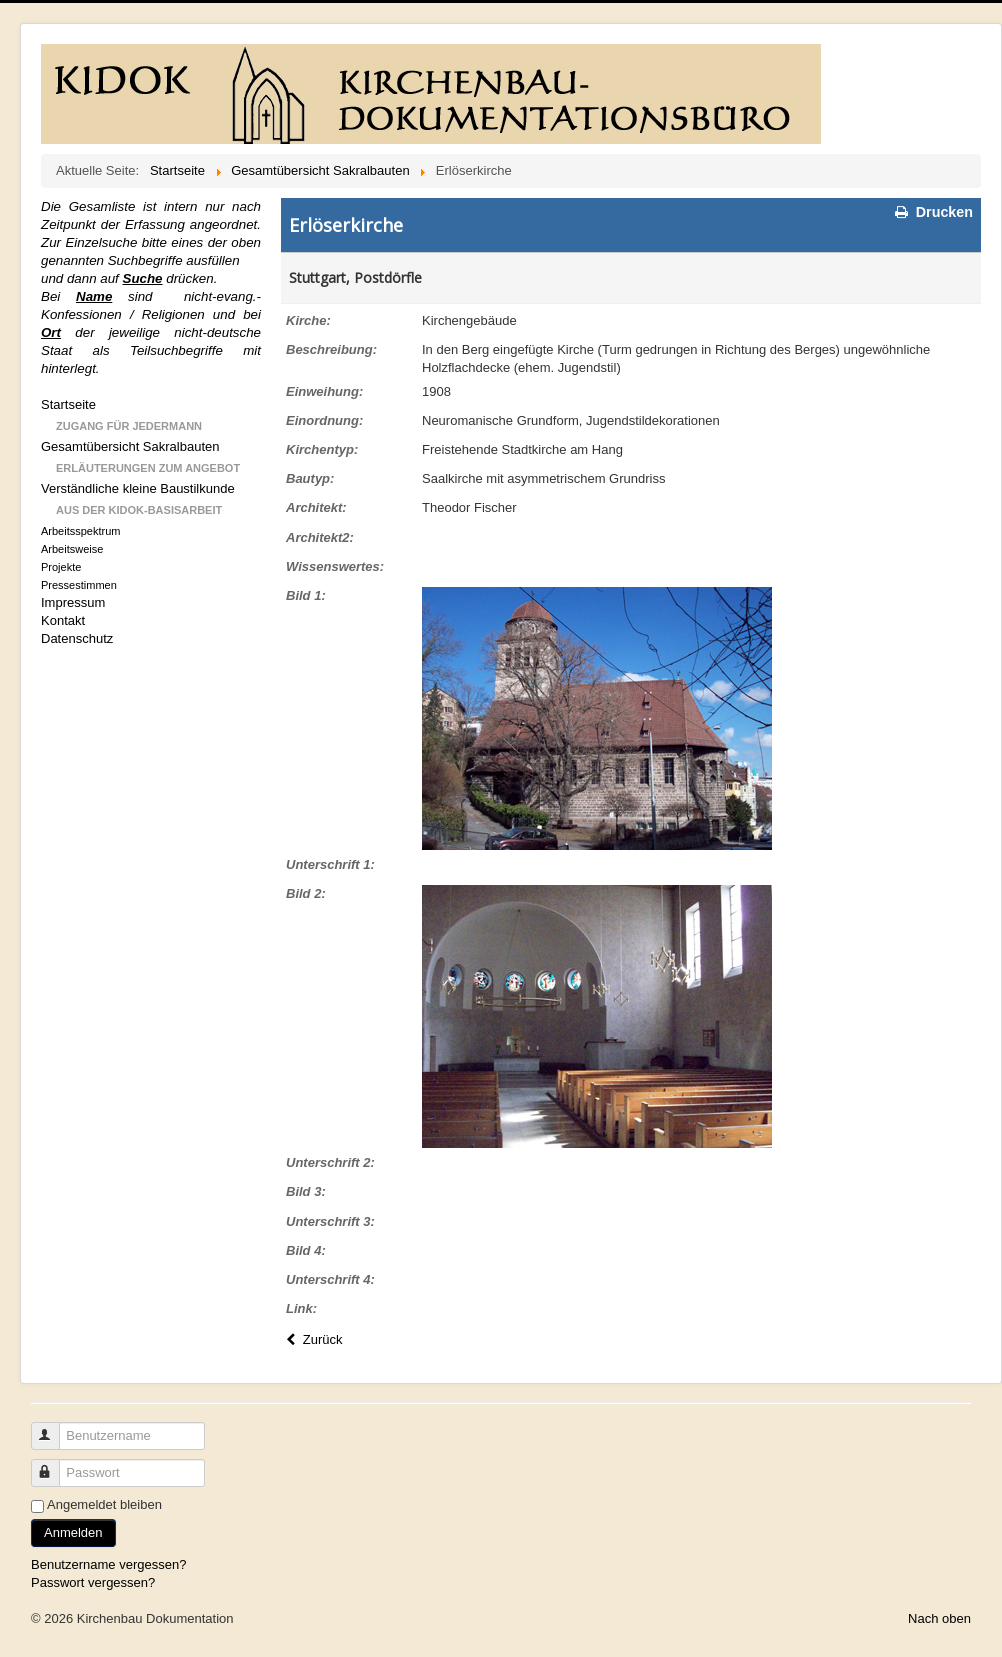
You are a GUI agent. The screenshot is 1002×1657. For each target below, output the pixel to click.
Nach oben (939, 1618)
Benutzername (54, 1427)
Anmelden (73, 1532)
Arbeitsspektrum (80, 531)
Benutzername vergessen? (108, 1564)
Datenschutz (77, 638)
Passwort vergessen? (93, 1582)
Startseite (68, 404)
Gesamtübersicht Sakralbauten (130, 446)
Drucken (932, 212)
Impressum (73, 602)
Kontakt (63, 620)
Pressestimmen (79, 585)
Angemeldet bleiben (104, 1504)
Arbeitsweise (72, 549)
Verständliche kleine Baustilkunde (138, 488)
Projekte (61, 567)
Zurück (312, 1339)
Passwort (54, 1464)
